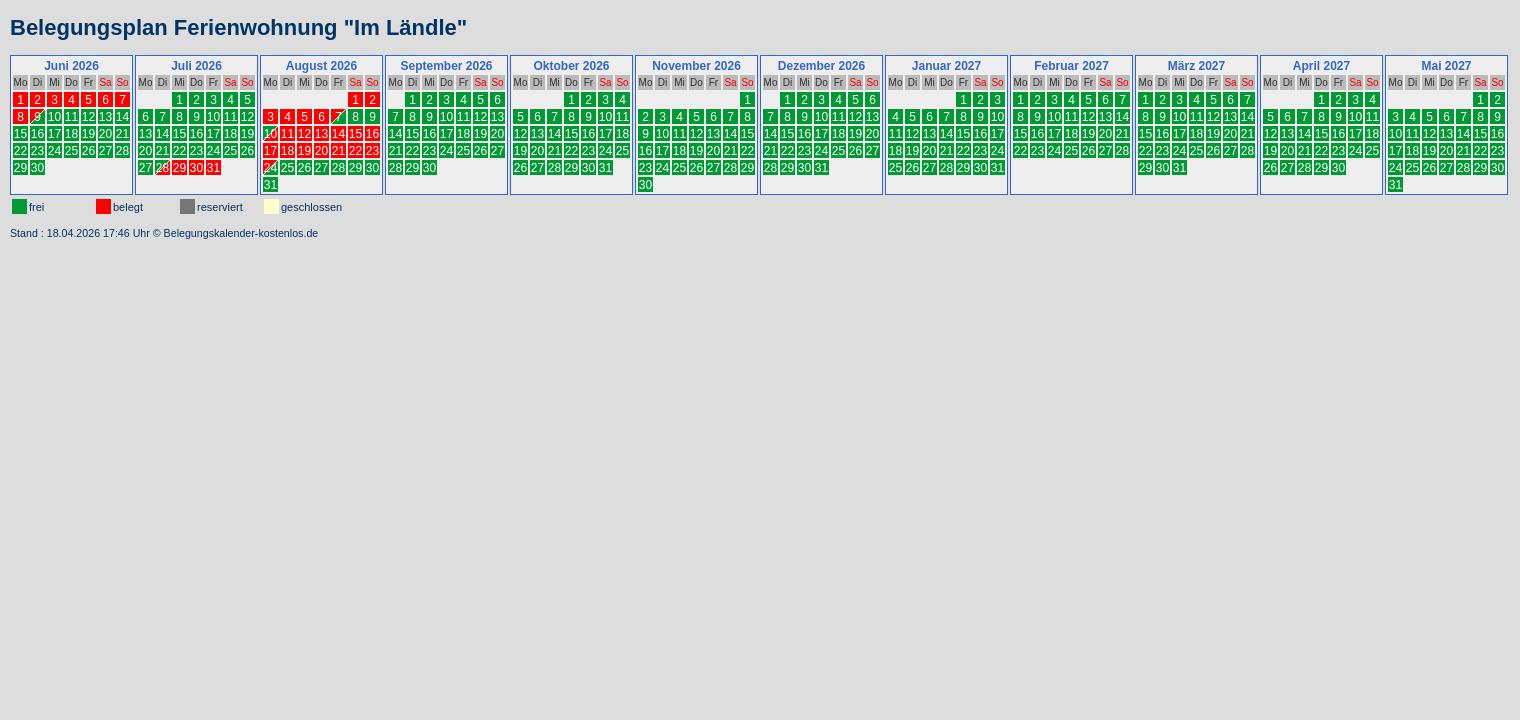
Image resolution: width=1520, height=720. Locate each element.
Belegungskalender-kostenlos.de (241, 233)
